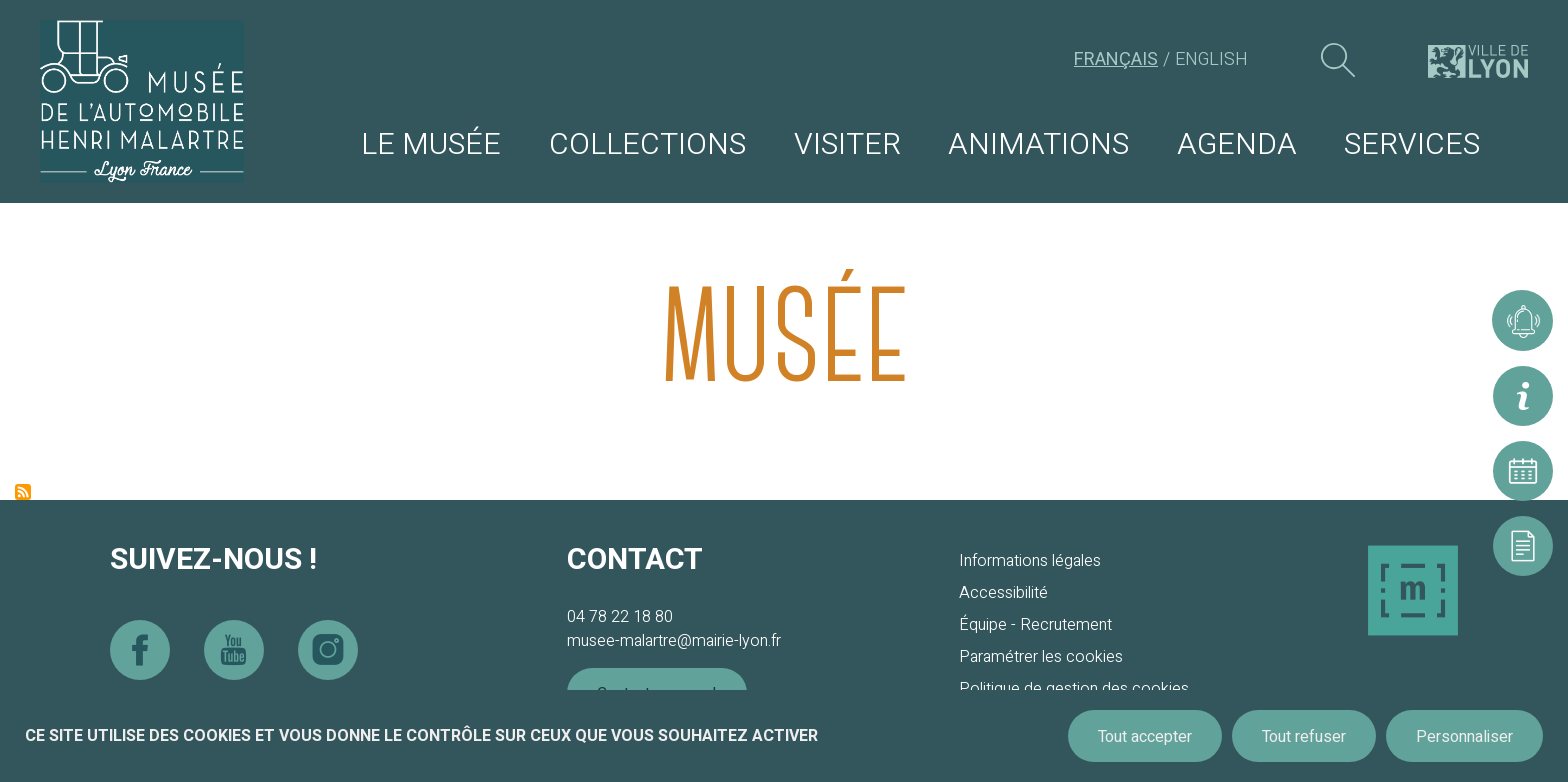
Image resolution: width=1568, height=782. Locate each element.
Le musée (431, 145)
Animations (1038, 145)
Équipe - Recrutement (1035, 625)
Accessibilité (1003, 593)
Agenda (1237, 145)
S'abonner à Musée (23, 492)
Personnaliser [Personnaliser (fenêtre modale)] (1464, 737)
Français (1116, 59)
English (1211, 59)
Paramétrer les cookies (1041, 657)
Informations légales (1030, 561)
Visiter (847, 145)
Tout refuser (1304, 737)
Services (1412, 145)
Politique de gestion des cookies (1074, 689)
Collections (647, 145)
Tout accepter (1145, 737)
